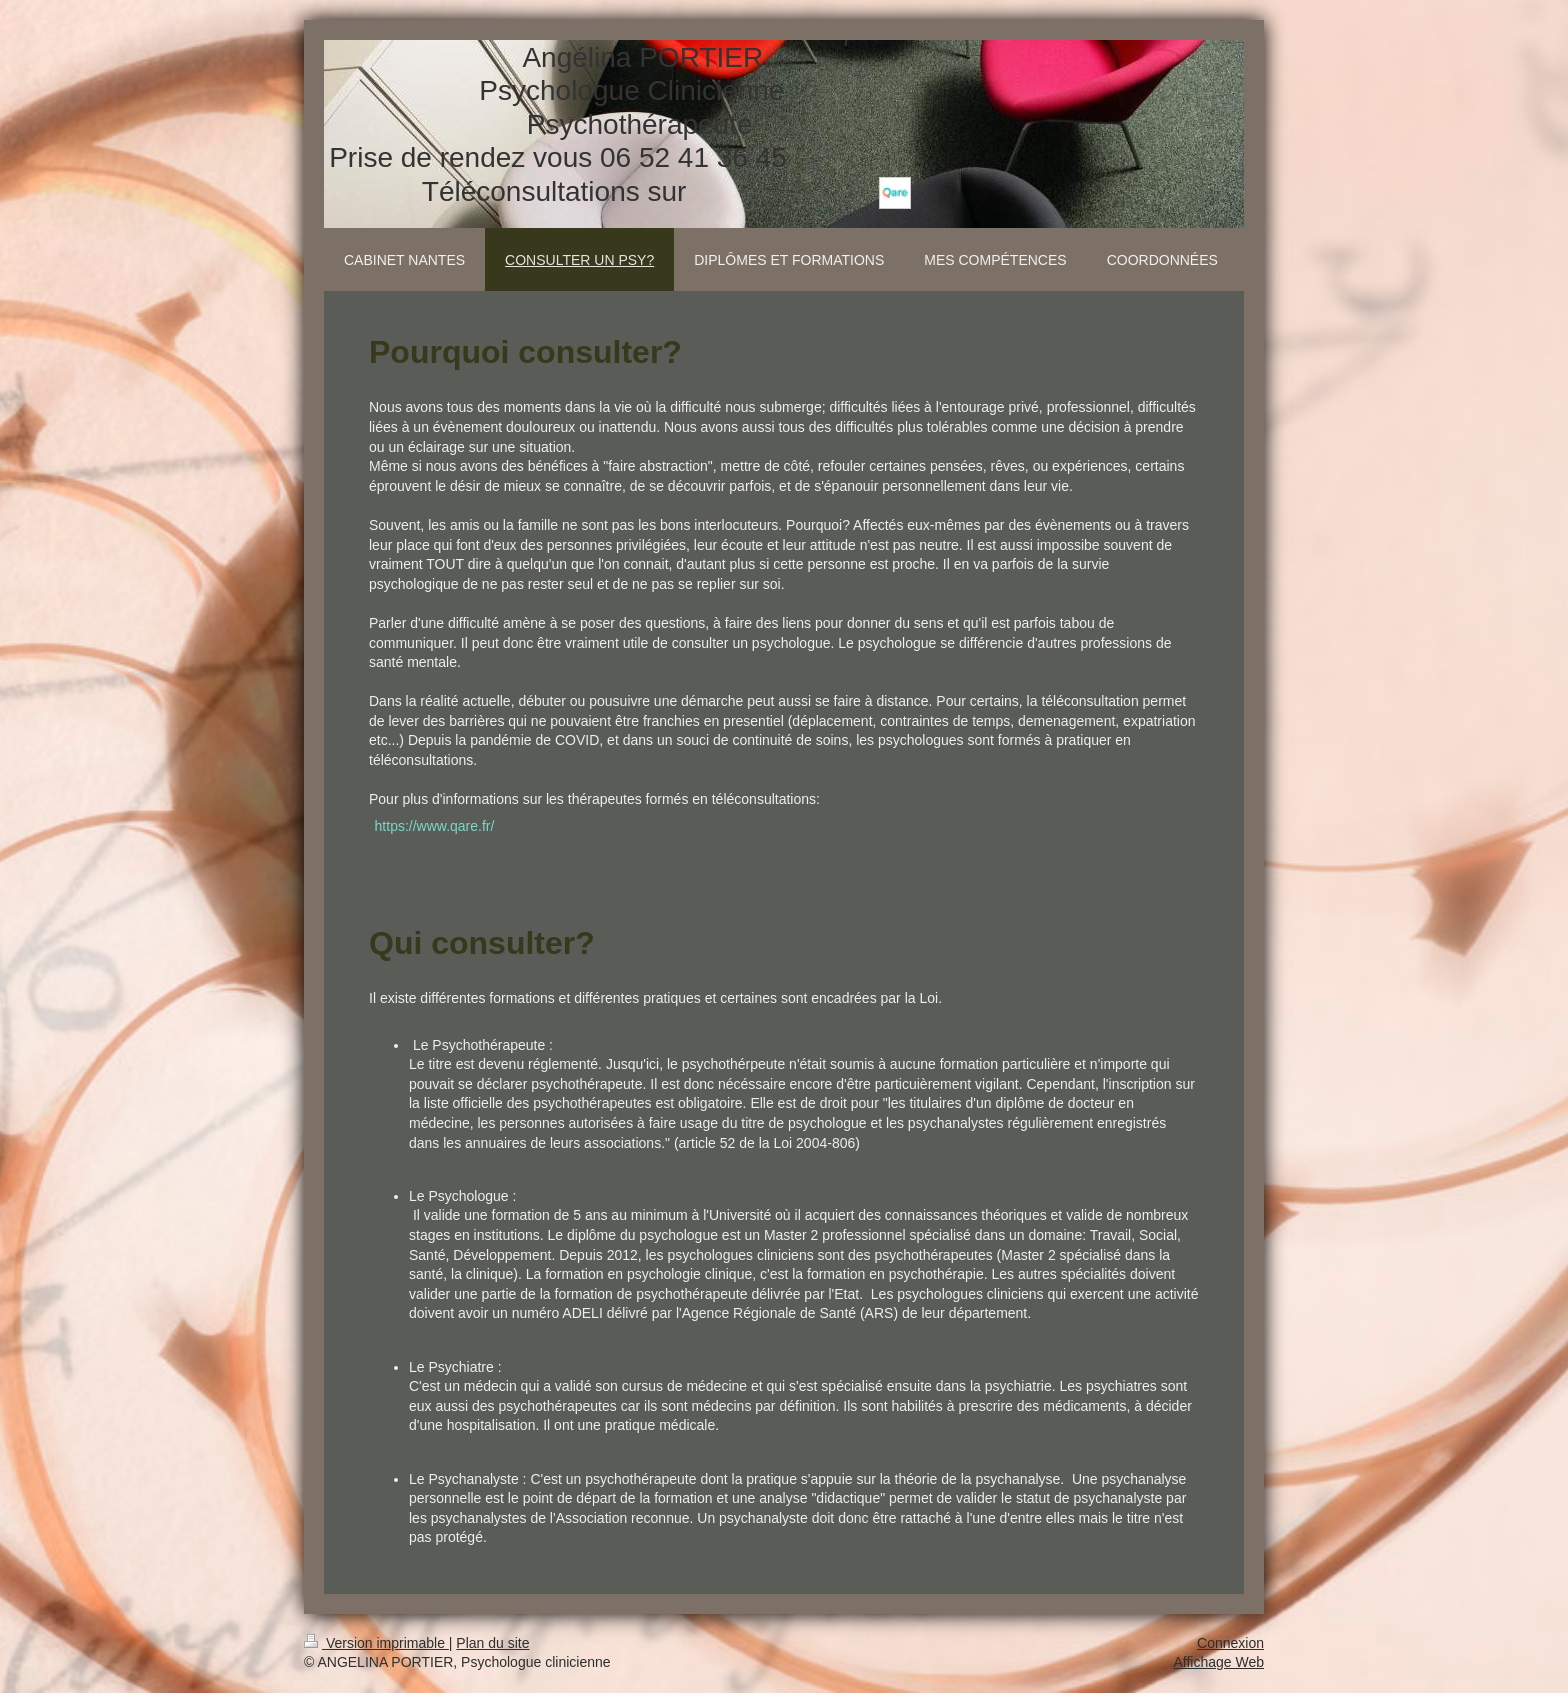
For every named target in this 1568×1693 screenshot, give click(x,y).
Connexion (1230, 1643)
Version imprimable (376, 1643)
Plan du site (492, 1643)
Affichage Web (1218, 1662)
